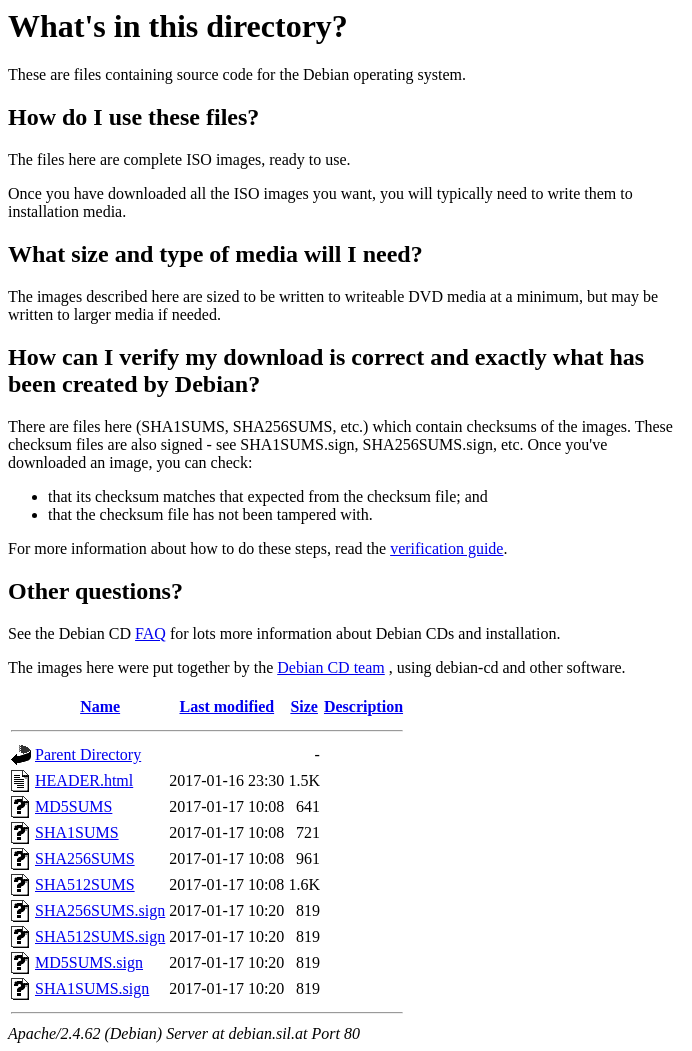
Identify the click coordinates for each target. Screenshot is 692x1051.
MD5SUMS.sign (89, 962)
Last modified (226, 706)
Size (304, 706)
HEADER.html (84, 780)
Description (363, 706)
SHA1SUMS (77, 832)
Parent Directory (88, 754)
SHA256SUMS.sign (100, 910)
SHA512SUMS (85, 884)
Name (100, 706)
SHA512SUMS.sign (100, 936)
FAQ (150, 633)
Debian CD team (331, 667)
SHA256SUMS (85, 858)
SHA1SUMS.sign (92, 988)
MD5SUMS (73, 806)
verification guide (446, 548)
